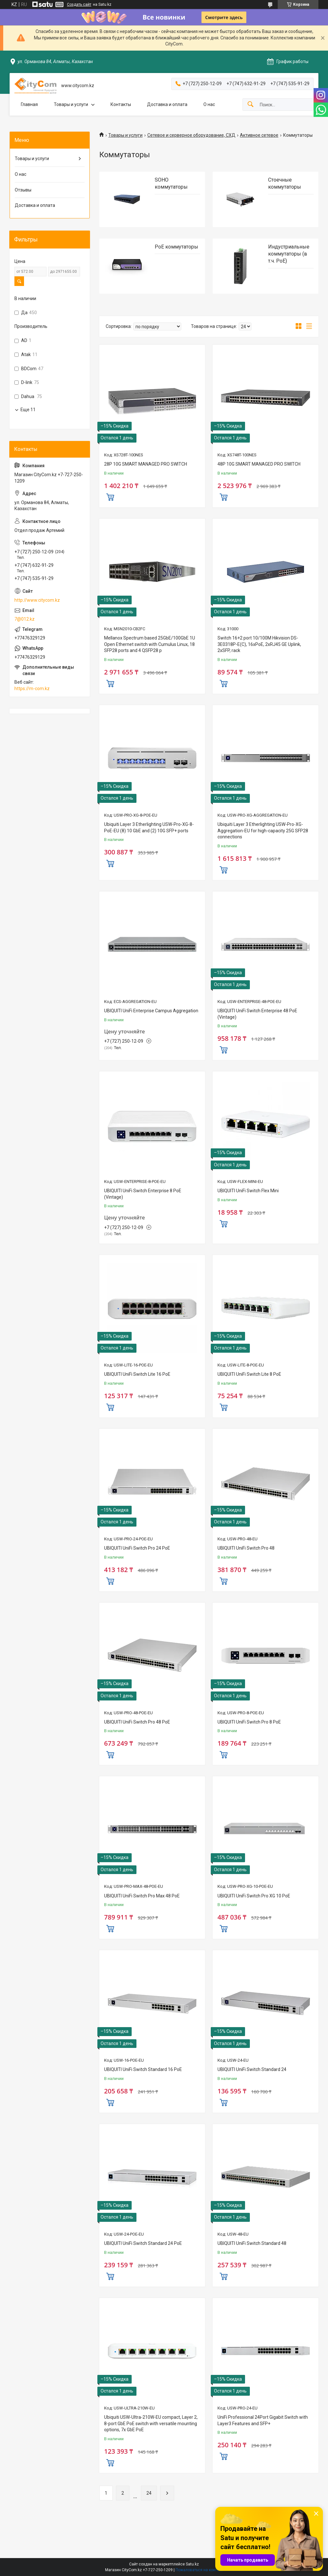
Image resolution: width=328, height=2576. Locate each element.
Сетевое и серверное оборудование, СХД (191, 135)
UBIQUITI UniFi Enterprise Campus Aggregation (151, 1010)
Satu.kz (192, 2564)
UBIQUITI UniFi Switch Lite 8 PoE (249, 1374)
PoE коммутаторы (176, 247)
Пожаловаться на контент (199, 2570)
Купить (110, 496)
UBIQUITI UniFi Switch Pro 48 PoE (137, 1721)
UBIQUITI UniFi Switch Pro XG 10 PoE (253, 1895)
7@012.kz (24, 619)
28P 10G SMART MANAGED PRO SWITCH (145, 464)
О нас (209, 104)
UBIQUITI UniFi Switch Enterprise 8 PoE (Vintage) (142, 1194)
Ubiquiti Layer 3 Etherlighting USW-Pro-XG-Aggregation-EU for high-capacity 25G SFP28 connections (262, 830)
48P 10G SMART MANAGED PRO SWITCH (258, 464)
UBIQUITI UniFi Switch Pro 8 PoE (249, 1721)
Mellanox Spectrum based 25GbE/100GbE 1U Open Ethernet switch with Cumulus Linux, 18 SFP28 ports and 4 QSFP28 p (149, 644)
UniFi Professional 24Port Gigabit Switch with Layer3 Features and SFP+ (262, 2420)
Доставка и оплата (167, 104)
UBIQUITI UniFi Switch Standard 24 (251, 2069)
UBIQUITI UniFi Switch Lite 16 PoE (137, 1374)
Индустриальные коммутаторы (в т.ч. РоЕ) (288, 254)
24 (149, 2493)
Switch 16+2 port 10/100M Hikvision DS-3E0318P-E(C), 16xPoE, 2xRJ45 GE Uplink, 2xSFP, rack (259, 644)
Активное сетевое (259, 135)
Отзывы (23, 189)
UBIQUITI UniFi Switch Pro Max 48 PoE (142, 1895)
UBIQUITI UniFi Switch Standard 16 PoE (143, 2069)
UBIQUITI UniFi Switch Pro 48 (246, 1548)
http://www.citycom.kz (37, 600)
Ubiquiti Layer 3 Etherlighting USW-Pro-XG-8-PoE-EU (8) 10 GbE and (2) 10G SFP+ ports (149, 827)
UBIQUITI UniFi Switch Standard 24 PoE (143, 2243)
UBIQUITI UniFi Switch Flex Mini (248, 1190)
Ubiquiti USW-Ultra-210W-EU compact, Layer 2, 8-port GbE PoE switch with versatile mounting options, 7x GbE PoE (151, 2423)
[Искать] (250, 105)
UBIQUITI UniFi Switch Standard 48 (251, 2243)
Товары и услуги (71, 104)
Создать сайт (79, 4)
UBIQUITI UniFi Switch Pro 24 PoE (137, 1548)
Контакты (121, 104)
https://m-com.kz (32, 688)
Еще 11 (28, 409)
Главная (29, 104)
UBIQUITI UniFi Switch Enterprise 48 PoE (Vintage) (257, 1014)
